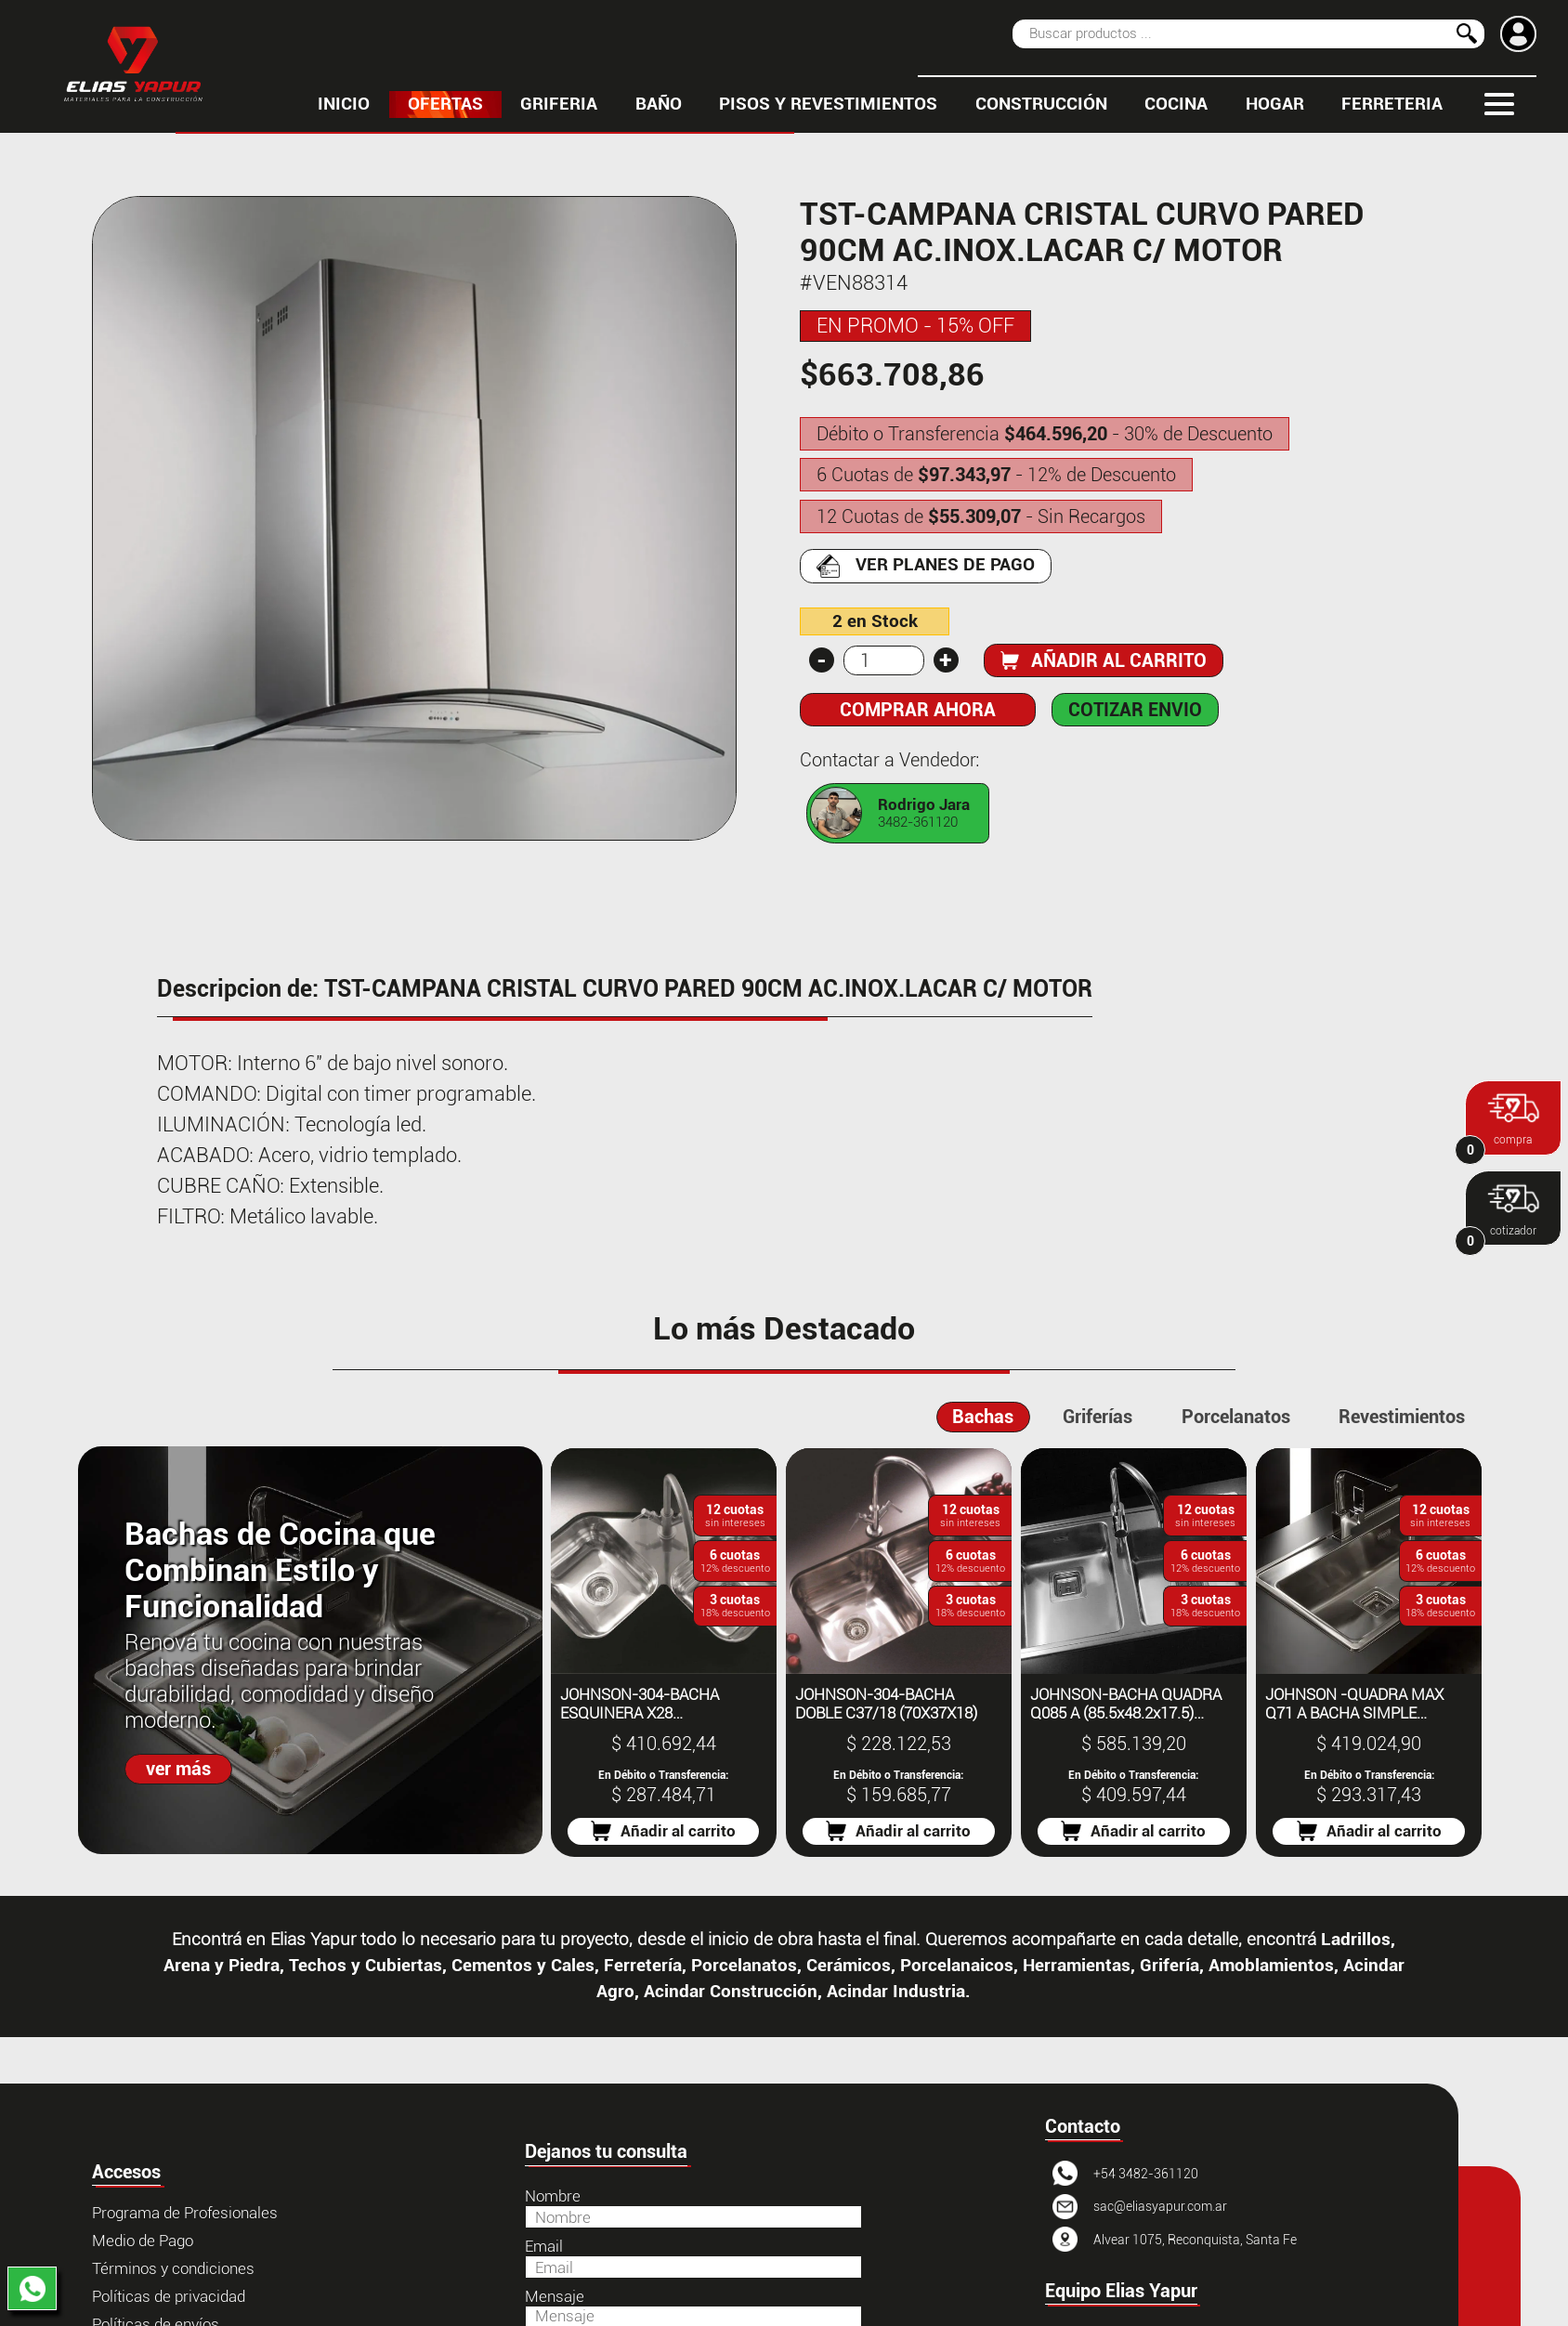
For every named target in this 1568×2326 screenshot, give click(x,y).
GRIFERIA (558, 104)
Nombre (553, 2196)
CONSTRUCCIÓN (1041, 104)
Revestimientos (1402, 1416)
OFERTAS (445, 104)
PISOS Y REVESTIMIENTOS (828, 104)
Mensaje (554, 2296)
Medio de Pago (142, 2240)
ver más (178, 1769)
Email (544, 2246)
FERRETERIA (1392, 104)
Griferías (1097, 1416)
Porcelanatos (1236, 1416)
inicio (344, 104)
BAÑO (658, 104)
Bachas (982, 1416)
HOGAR (1275, 104)
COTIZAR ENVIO (1135, 710)
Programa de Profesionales (185, 2212)
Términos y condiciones (173, 2268)
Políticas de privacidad (168, 2296)
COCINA (1176, 104)
